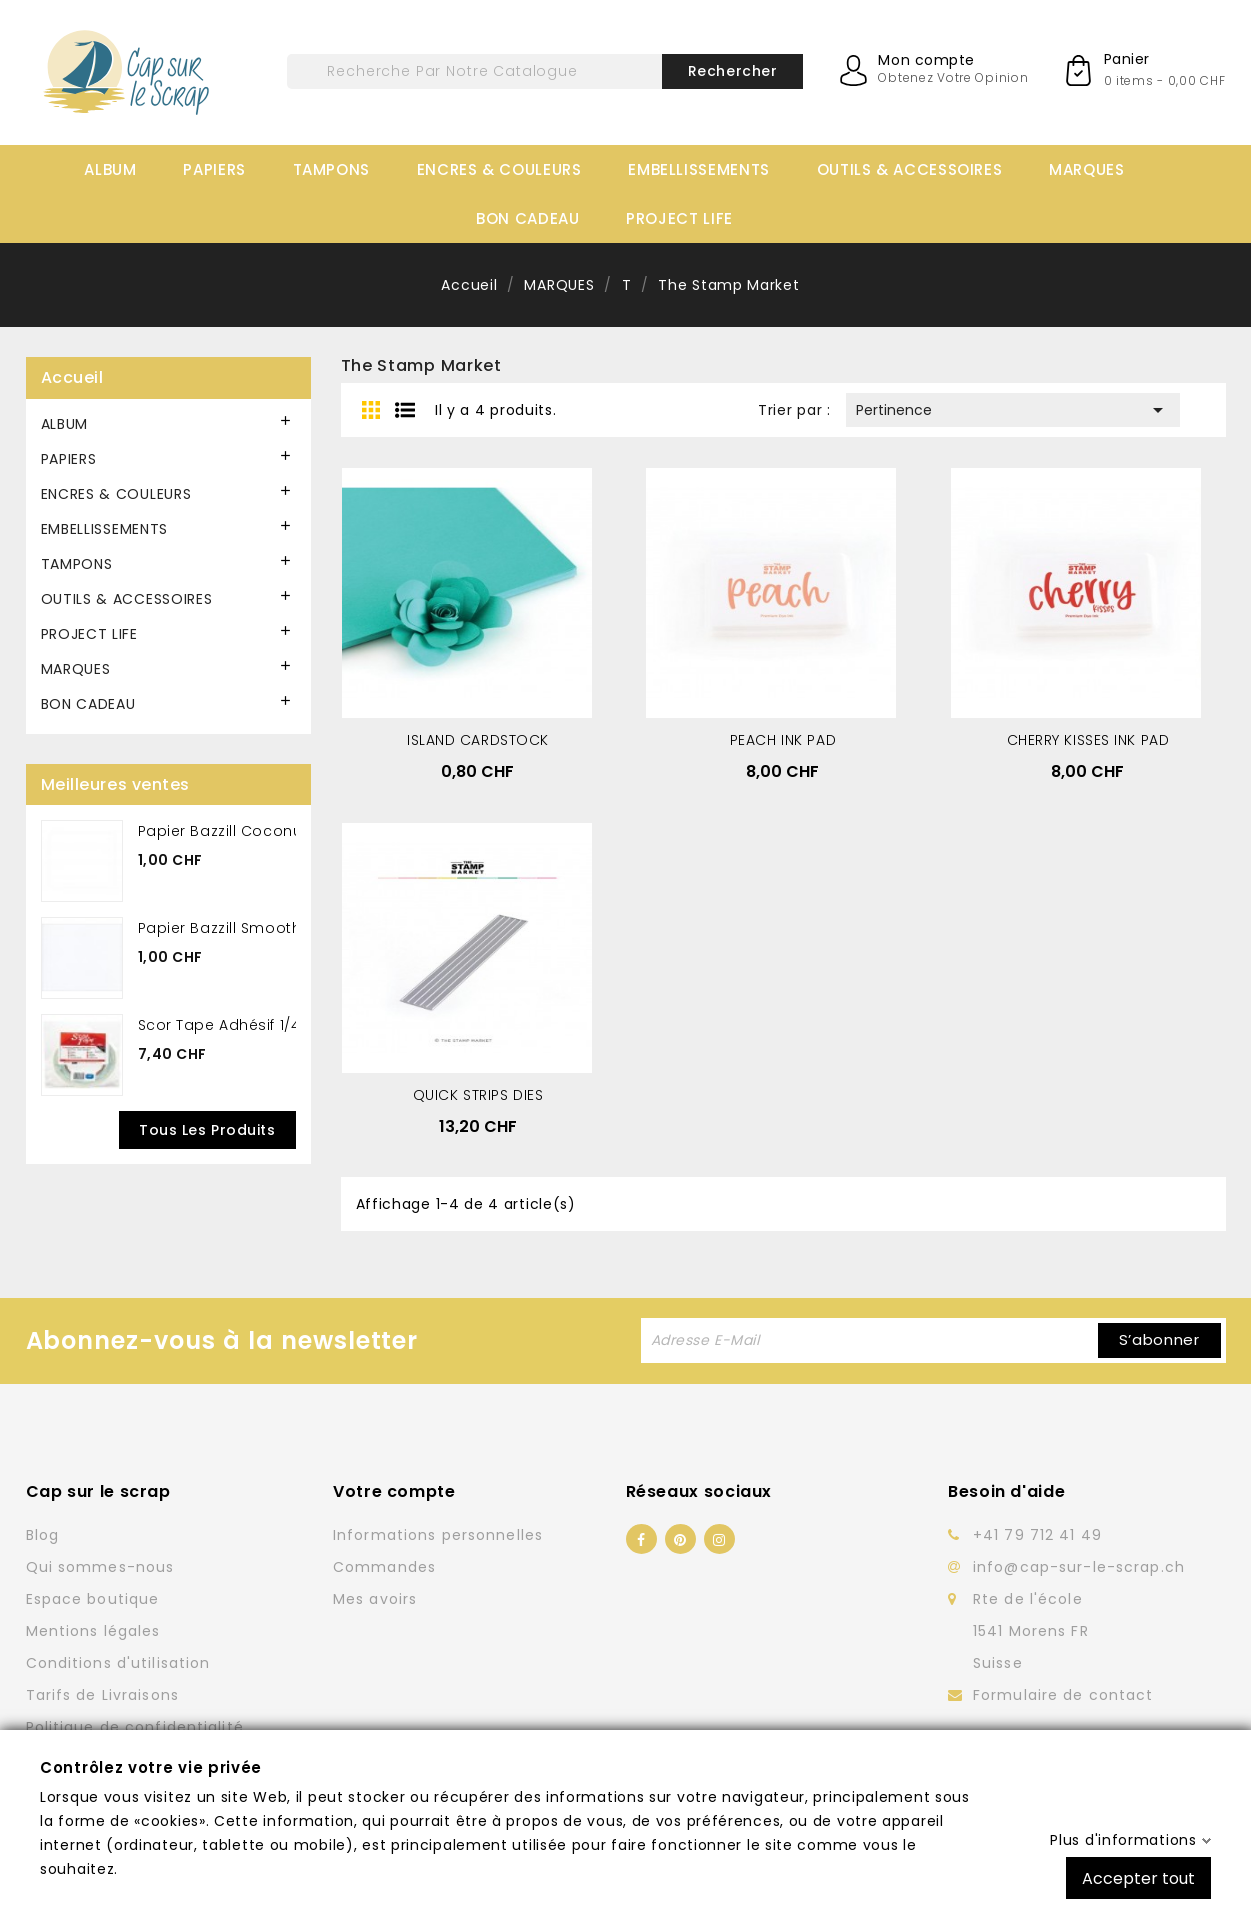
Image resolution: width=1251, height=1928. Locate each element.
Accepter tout (1138, 1877)
